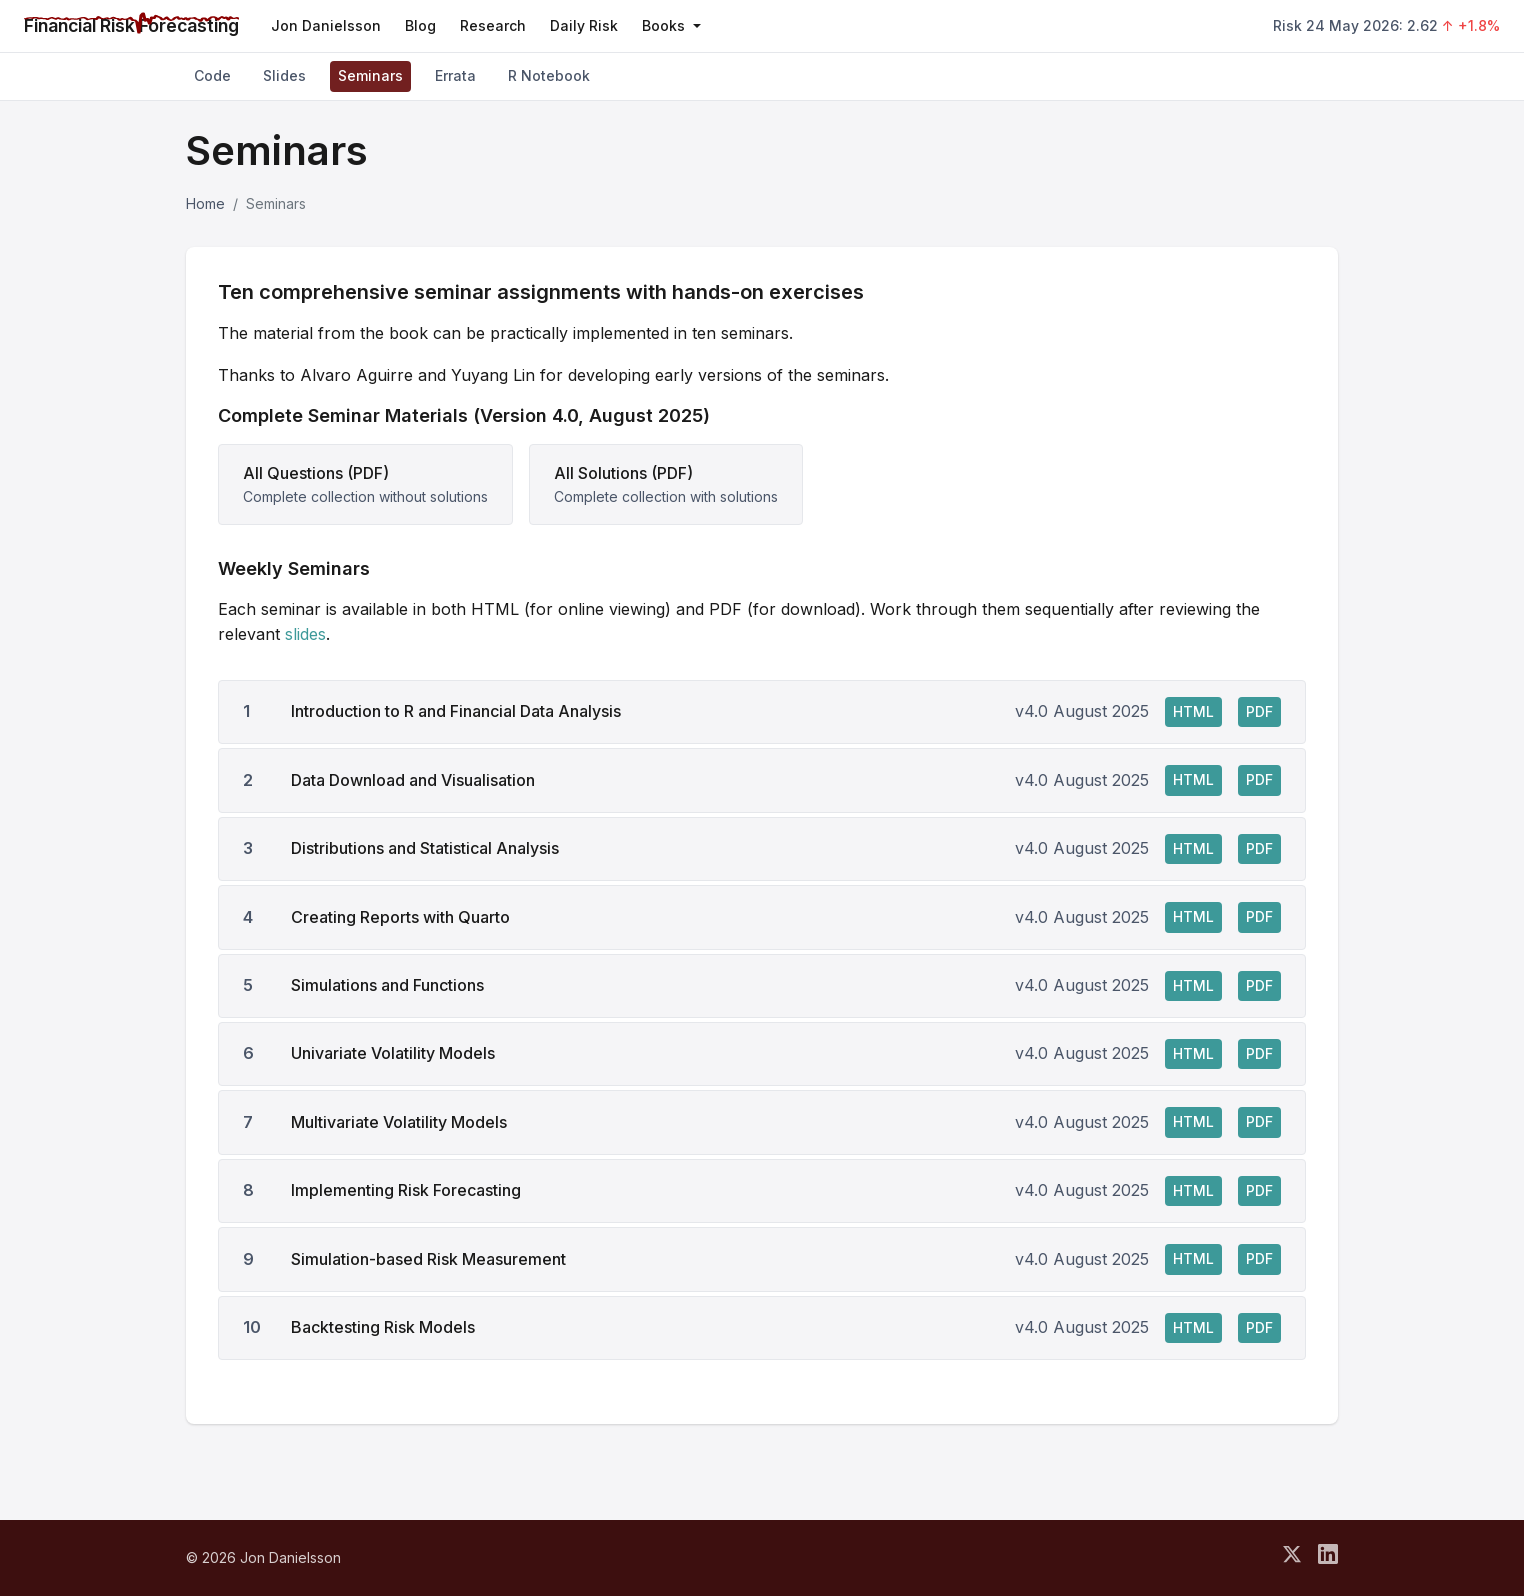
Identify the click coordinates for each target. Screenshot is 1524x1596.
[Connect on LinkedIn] (1328, 1558)
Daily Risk (584, 25)
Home (205, 203)
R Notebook (549, 75)
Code (212, 75)
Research (493, 25)
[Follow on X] (1292, 1558)
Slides (284, 75)
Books (671, 25)
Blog (420, 25)
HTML (1193, 711)
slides (305, 634)
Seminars (370, 75)
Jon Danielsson (326, 25)
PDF (1259, 711)
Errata (455, 75)
